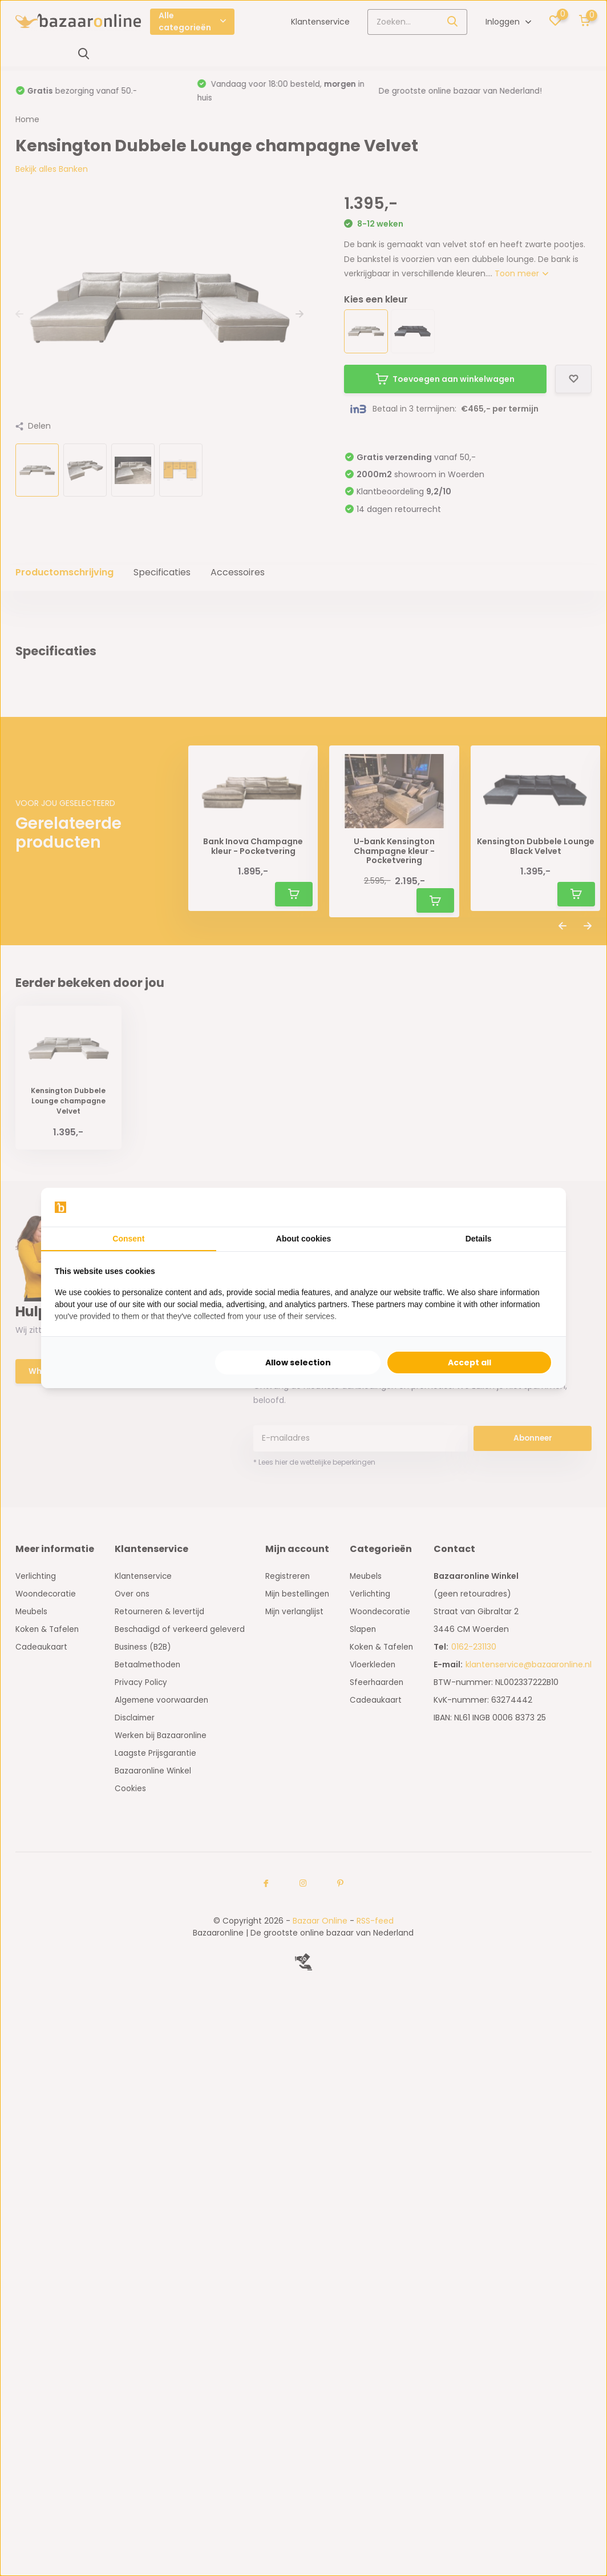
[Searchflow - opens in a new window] (538, 1207)
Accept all (469, 1362)
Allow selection (298, 1362)
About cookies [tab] (303, 1238)
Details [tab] (479, 1238)
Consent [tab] (128, 1238)
